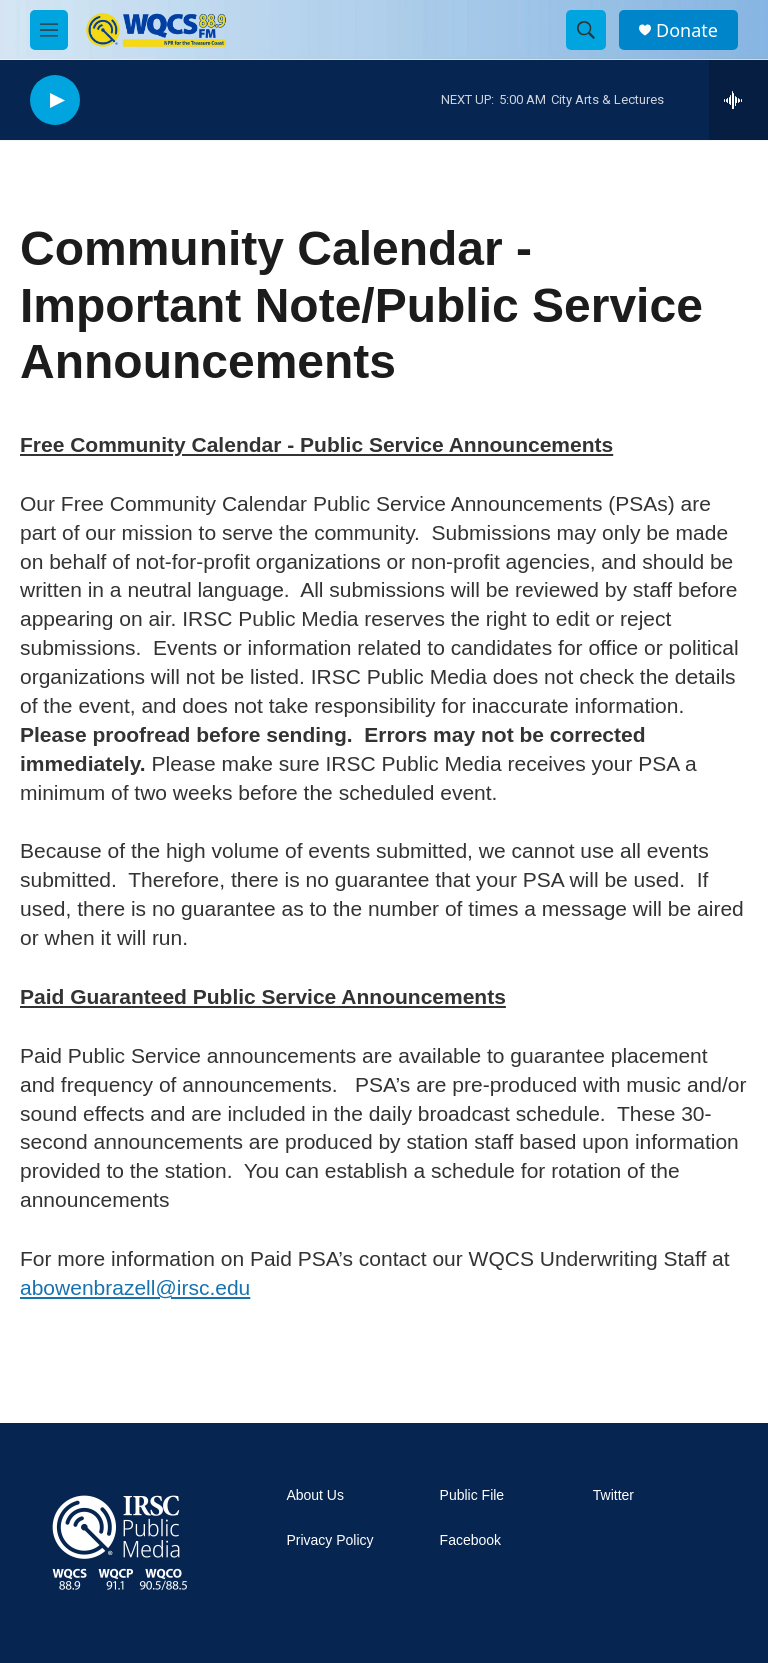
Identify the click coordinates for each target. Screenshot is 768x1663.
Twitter (613, 1495)
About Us (315, 1495)
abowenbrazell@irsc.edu (135, 1287)
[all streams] (738, 100)
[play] (55, 100)
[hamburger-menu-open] (49, 30)
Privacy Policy (329, 1540)
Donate (687, 30)
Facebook (470, 1540)
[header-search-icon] (586, 30)
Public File (472, 1495)
